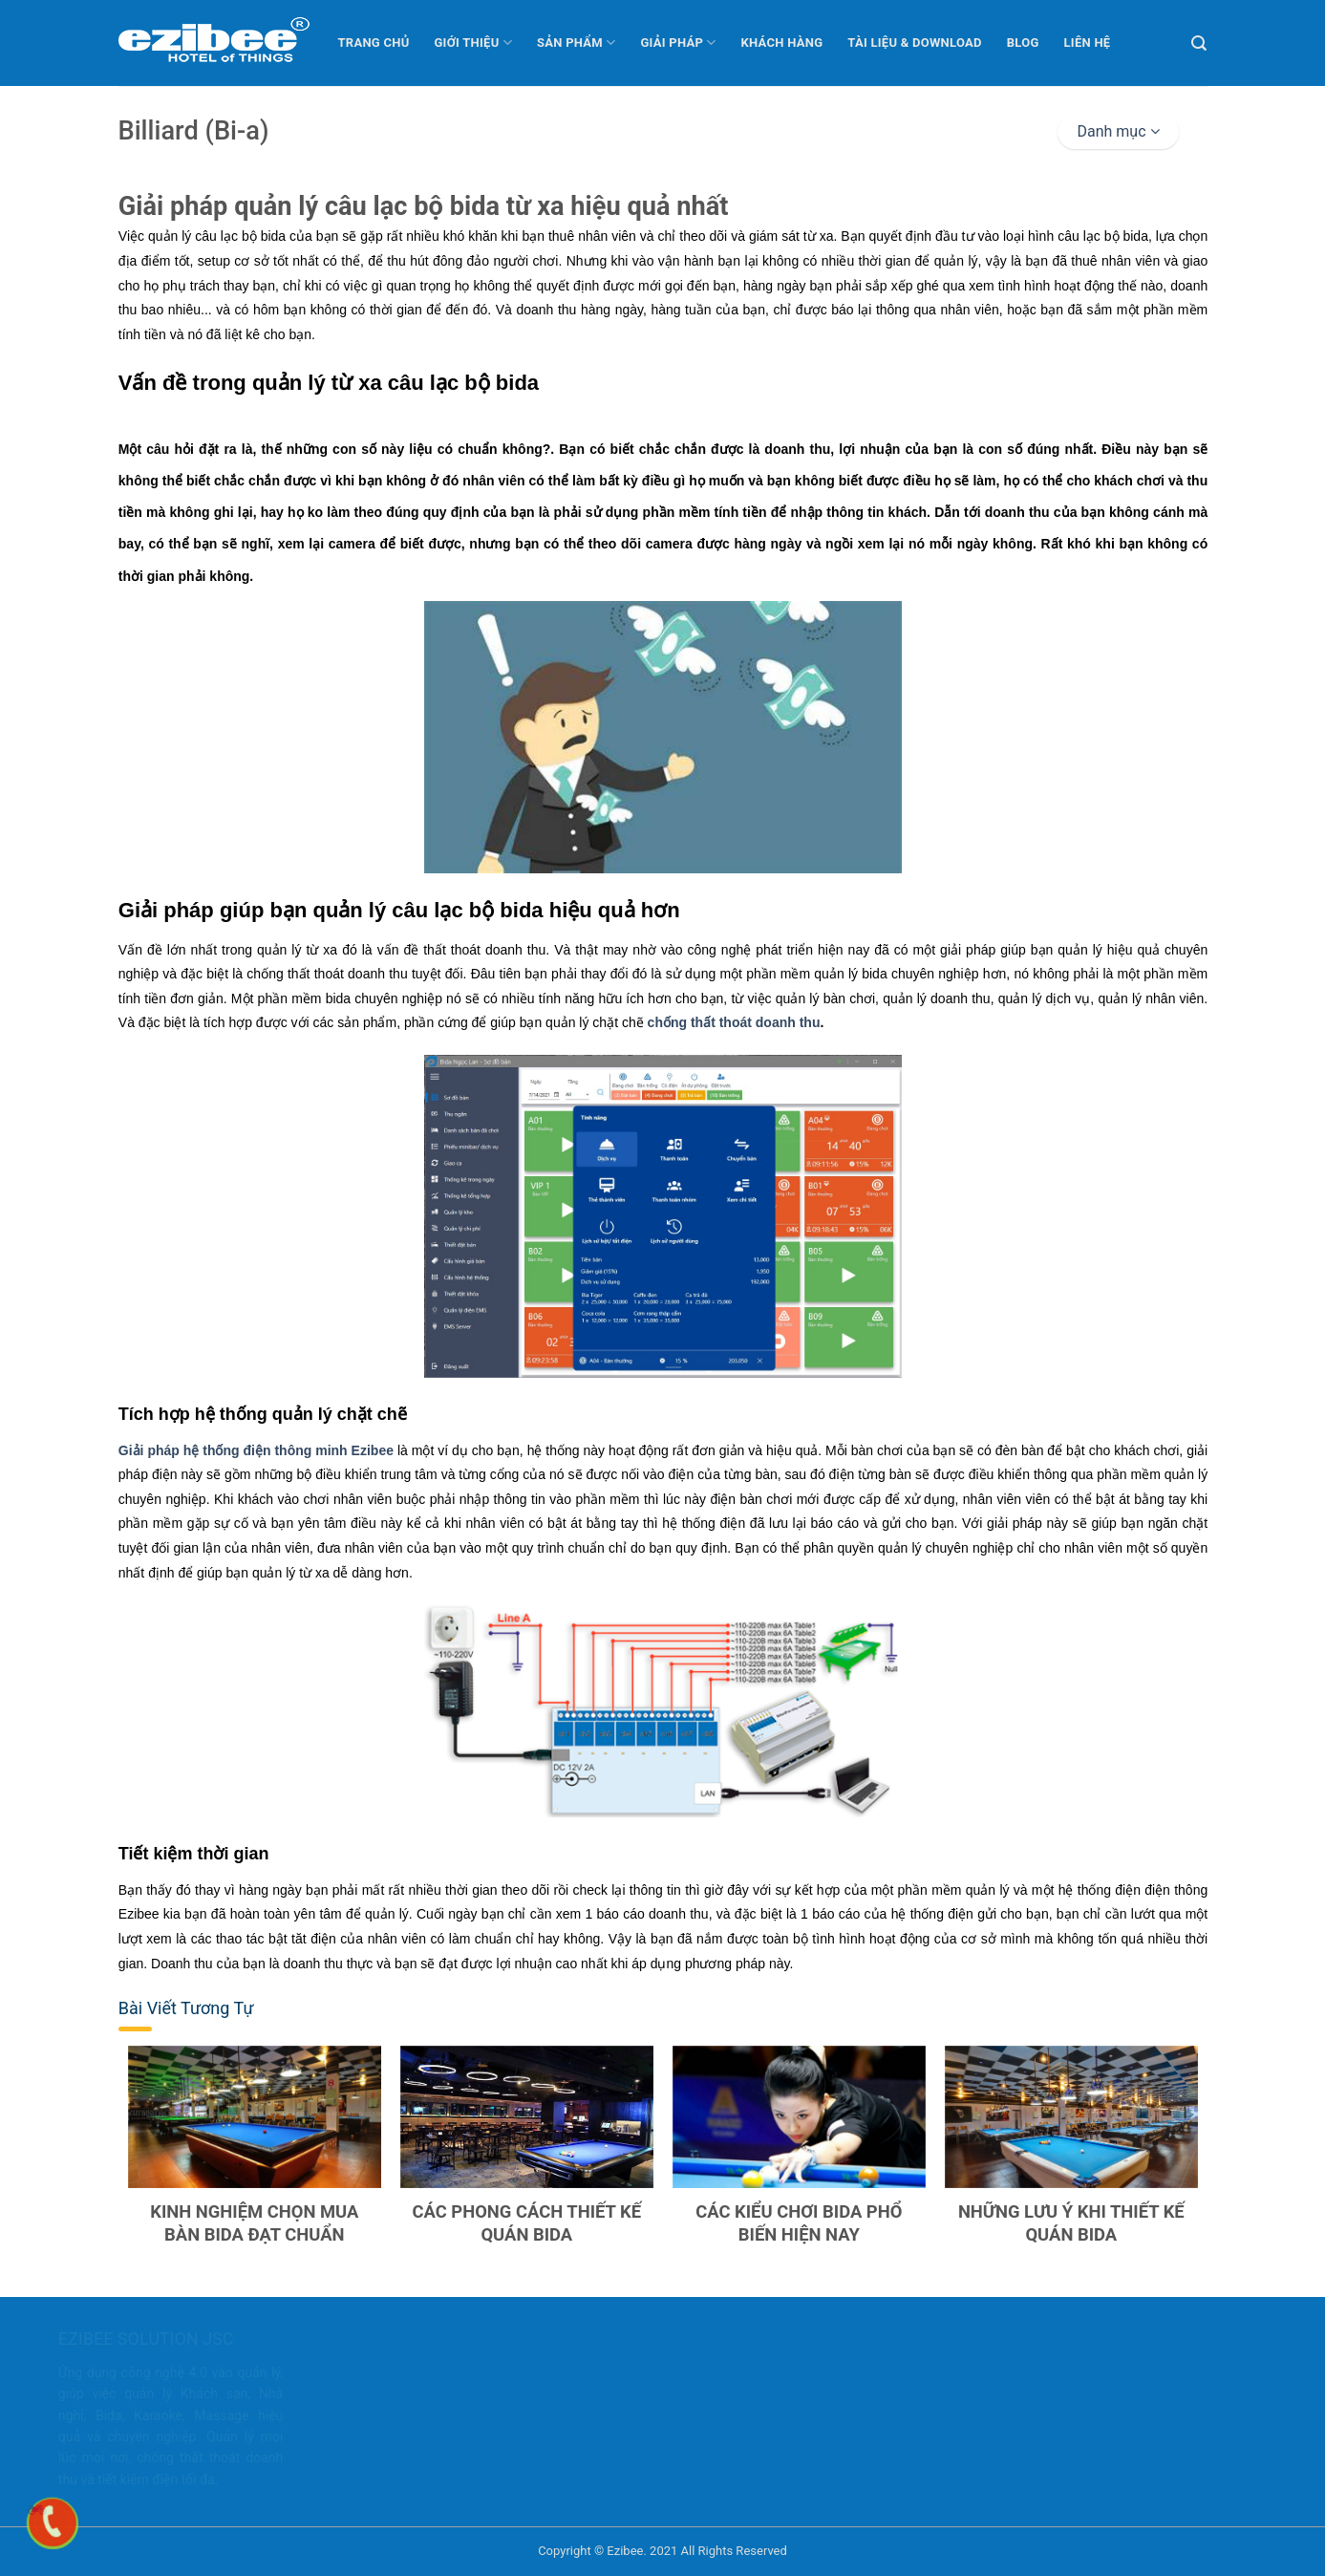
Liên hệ (1087, 42)
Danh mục (1118, 131)
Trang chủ (374, 42)
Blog (1023, 42)
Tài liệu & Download (914, 42)
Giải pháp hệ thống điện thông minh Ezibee (255, 1450)
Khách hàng (782, 42)
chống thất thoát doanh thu (733, 1022)
